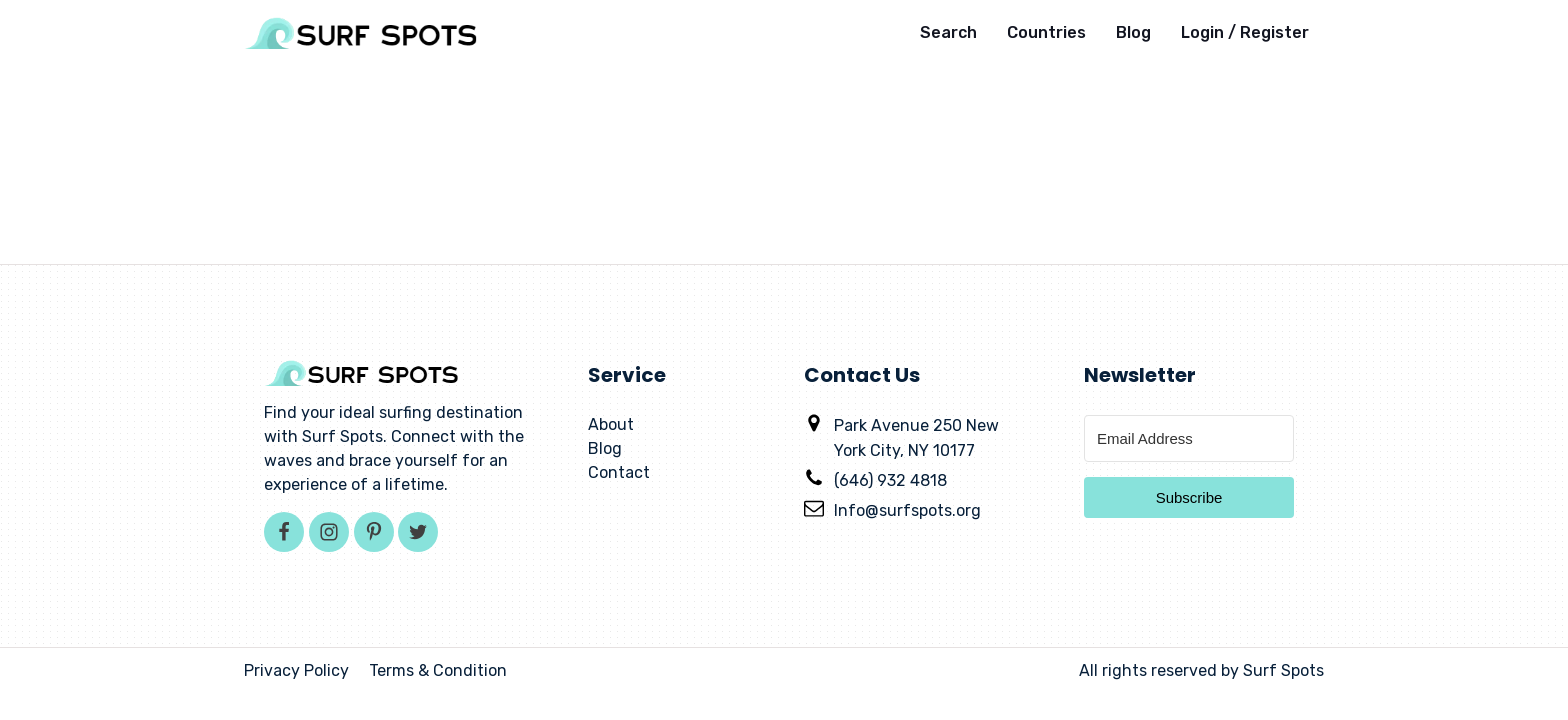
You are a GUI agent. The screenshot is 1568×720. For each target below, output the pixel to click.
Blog (1133, 32)
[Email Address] (1189, 438)
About (611, 424)
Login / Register (1245, 32)
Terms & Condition (438, 671)
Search (948, 32)
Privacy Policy (296, 671)
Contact (619, 472)
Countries (1046, 32)
